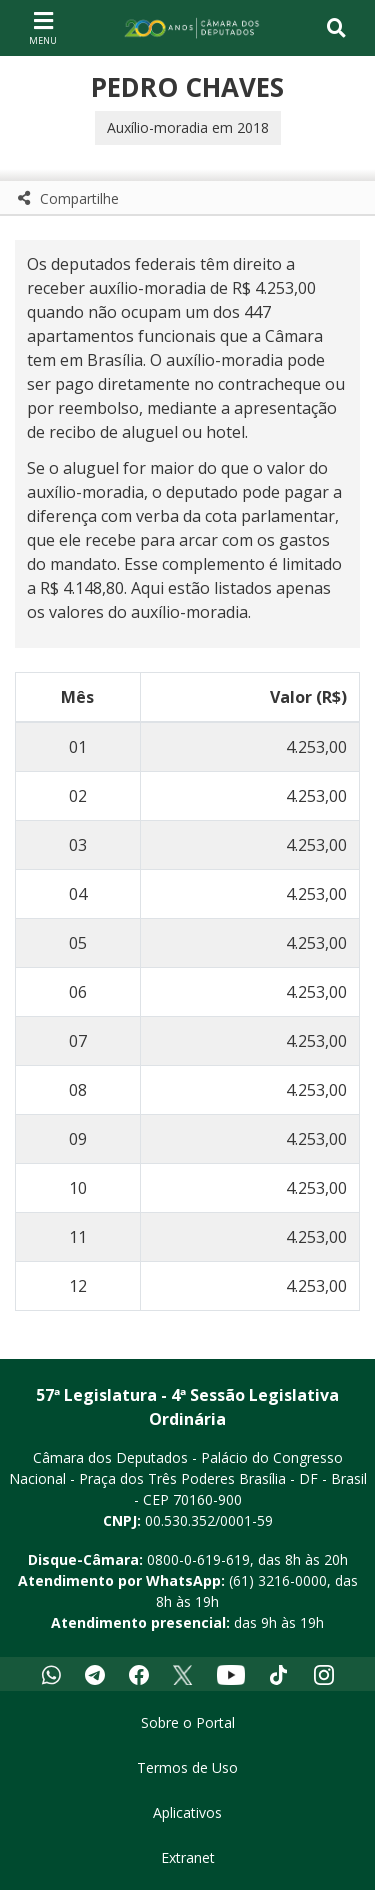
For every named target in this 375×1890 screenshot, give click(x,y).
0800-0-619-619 (198, 1559)
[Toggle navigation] (336, 28)
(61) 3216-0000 (278, 1580)
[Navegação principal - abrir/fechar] (43, 27)
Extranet (188, 1857)
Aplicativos (187, 1812)
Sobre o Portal (188, 1722)
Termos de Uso (187, 1767)
